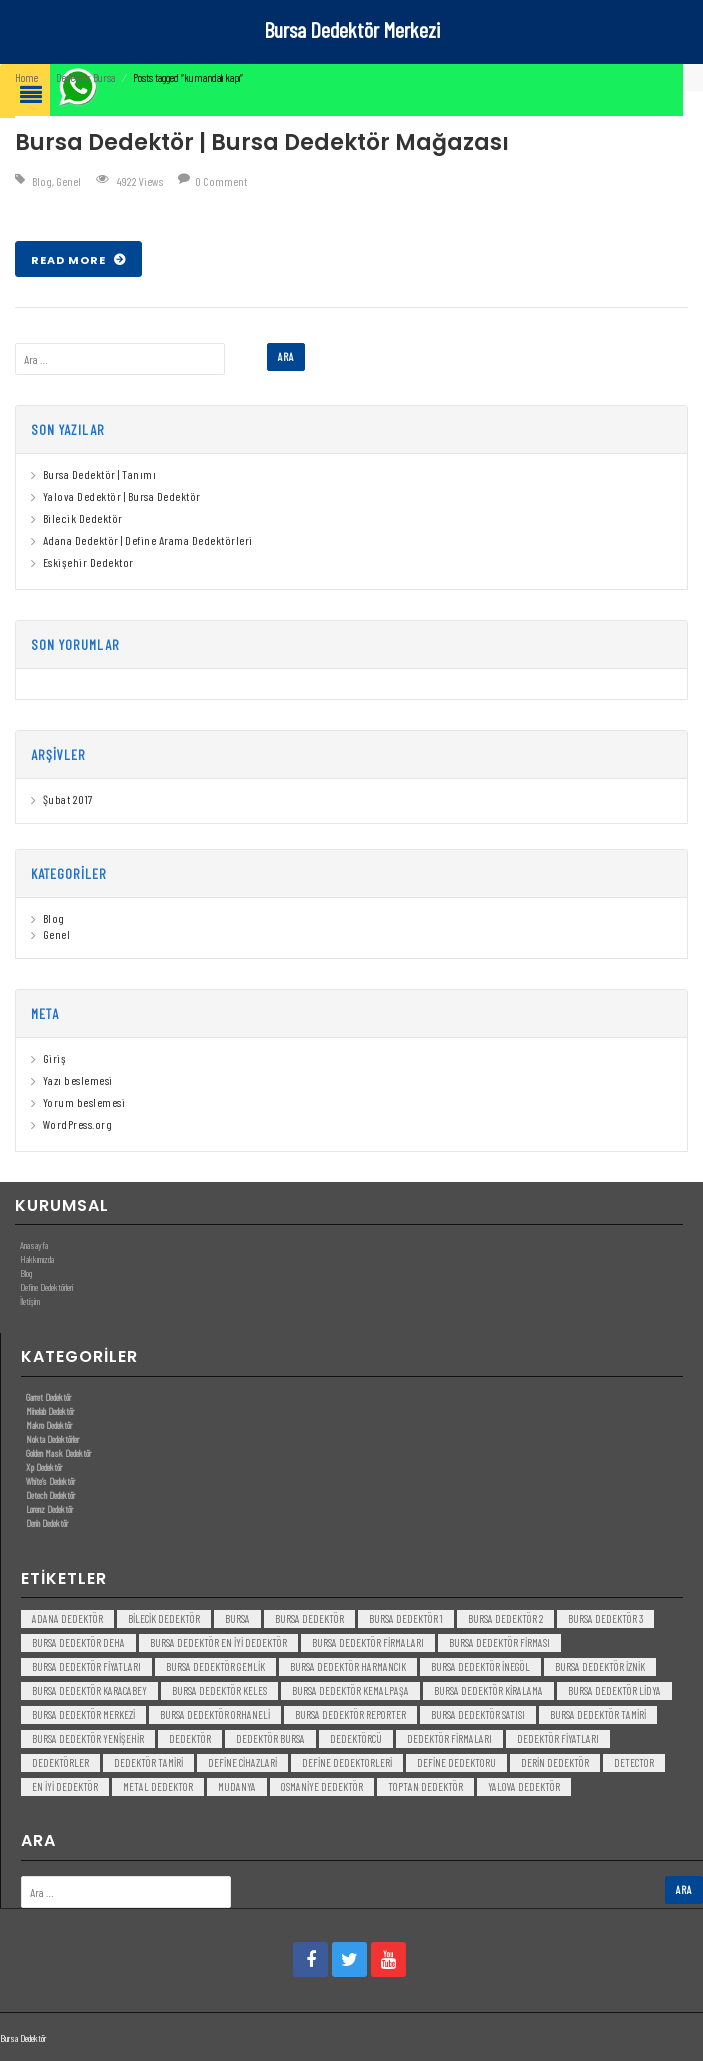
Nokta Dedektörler (52, 1439)
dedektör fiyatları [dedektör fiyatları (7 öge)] (558, 1738)
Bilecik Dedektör (83, 518)
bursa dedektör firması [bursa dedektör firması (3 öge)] (499, 1642)
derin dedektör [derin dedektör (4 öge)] (555, 1762)
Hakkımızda (37, 1259)
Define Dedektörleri (46, 1287)
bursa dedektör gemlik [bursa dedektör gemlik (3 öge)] (215, 1666)
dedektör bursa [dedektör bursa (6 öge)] (270, 1738)
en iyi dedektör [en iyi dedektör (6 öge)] (65, 1786)
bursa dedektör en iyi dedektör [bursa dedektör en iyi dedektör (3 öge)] (218, 1642)
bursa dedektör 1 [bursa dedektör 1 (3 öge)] (406, 1618)
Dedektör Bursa (85, 77)
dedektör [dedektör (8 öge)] (190, 1738)
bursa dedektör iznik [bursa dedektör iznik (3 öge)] (600, 1666)
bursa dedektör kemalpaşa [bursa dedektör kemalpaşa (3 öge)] (350, 1690)
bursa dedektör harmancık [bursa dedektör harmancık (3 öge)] (348, 1666)
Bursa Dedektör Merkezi (352, 29)
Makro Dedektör (49, 1425)
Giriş (55, 1058)
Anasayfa (34, 1245)
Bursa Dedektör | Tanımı (100, 474)
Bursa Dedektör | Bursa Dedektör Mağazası (262, 142)
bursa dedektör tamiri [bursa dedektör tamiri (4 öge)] (598, 1714)
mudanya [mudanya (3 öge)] (237, 1786)
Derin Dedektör (47, 1523)
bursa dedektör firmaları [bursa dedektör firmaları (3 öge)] (368, 1642)
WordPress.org (78, 1124)
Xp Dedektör (44, 1467)
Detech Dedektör (50, 1495)
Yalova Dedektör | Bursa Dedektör (122, 496)
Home (26, 77)
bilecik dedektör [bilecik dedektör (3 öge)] (164, 1618)
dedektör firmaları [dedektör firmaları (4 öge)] (449, 1738)
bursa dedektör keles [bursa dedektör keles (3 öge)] (219, 1690)
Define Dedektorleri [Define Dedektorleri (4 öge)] (347, 1762)
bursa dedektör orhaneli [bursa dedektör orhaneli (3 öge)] (215, 1714)
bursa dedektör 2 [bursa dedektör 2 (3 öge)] (505, 1618)
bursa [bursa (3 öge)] (237, 1618)
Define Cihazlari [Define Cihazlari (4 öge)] (242, 1762)
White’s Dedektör (50, 1481)
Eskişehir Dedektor (88, 562)
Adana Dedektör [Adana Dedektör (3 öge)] (67, 1618)
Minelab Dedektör (50, 1411)
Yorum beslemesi (84, 1102)
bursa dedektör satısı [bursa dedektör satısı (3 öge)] (478, 1714)
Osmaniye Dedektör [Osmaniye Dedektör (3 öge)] (322, 1786)
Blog (42, 181)
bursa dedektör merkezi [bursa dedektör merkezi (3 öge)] (83, 1714)
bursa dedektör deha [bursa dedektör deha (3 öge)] (78, 1642)
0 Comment (221, 181)
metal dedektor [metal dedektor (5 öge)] (158, 1786)
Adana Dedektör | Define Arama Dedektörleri (148, 540)
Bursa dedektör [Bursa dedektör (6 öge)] (309, 1618)
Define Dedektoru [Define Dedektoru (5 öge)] (456, 1762)
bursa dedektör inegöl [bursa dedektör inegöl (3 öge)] (480, 1666)
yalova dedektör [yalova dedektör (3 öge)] (524, 1786)
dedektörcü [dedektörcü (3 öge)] (356, 1738)
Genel (68, 181)
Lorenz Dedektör (49, 1509)
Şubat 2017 (68, 799)
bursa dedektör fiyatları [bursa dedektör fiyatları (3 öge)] (86, 1666)
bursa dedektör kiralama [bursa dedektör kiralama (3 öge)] (488, 1690)
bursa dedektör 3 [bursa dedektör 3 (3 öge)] (605, 1618)
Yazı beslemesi (78, 1080)
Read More (70, 260)
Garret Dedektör (48, 1397)
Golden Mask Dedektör (58, 1453)
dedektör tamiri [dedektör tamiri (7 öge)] (148, 1762)
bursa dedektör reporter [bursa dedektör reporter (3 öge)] (350, 1714)
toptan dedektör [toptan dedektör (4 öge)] (425, 1786)
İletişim (30, 1301)
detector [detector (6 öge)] (634, 1762)
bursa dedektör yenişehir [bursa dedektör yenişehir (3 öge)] (88, 1738)
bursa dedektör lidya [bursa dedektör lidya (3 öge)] (614, 1690)
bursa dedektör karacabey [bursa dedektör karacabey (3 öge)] (89, 1690)
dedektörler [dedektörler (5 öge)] (60, 1762)
